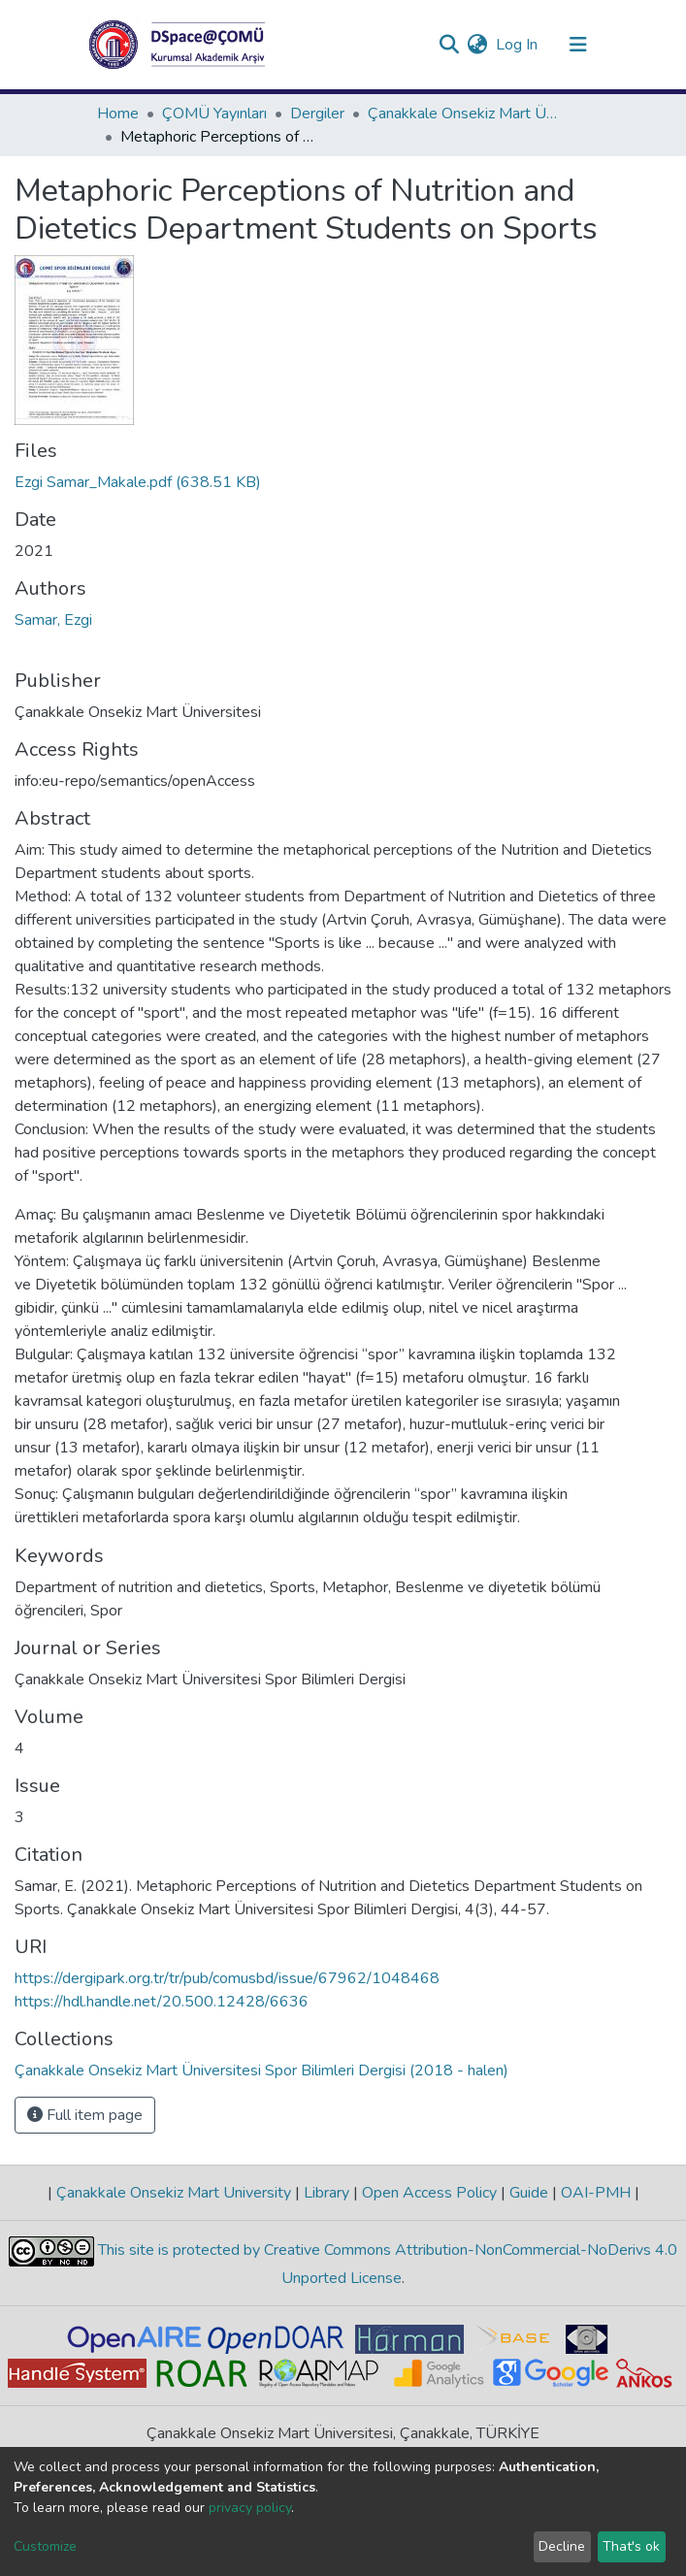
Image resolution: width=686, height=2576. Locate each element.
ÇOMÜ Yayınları (214, 113)
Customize (45, 2546)
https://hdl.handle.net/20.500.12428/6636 (162, 2001)
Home (118, 113)
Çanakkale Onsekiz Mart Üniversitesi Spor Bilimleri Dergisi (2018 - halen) (465, 113)
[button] (478, 44)
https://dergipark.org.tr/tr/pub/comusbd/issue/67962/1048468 (227, 1978)
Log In (517, 44)
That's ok (631, 2546)
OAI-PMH (596, 2192)
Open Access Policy (429, 2192)
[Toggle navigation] (578, 44)
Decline (562, 2546)
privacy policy (250, 2507)
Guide (529, 2192)
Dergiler (317, 113)
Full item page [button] (85, 2115)
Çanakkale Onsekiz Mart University (173, 2192)
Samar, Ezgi (53, 620)
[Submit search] (450, 44)
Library (326, 2192)
